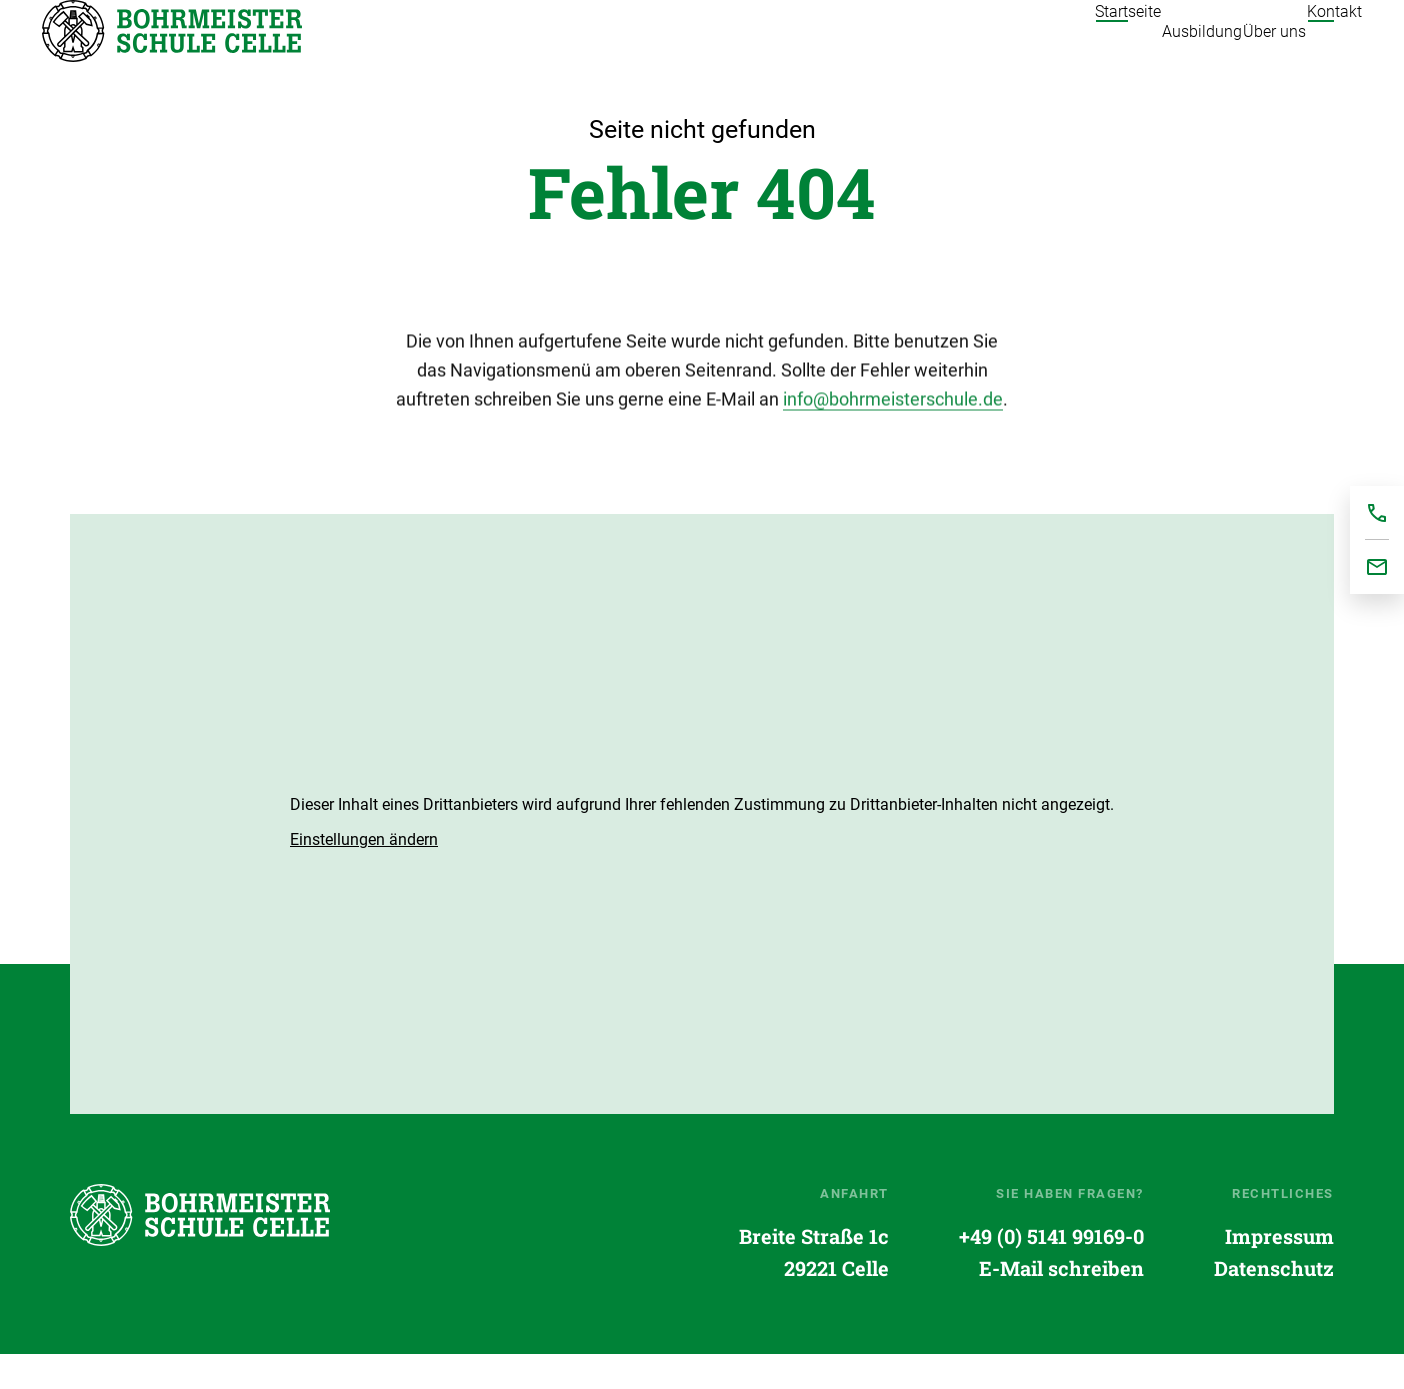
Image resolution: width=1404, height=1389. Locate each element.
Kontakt (1334, 49)
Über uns (1235, 49)
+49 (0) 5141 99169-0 (1051, 1272)
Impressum (1279, 1272)
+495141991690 (1377, 513)
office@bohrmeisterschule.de (1377, 567)
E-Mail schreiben (1061, 1304)
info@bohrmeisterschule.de (893, 438)
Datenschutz (1274, 1304)
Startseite (172, 49)
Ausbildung (1124, 49)
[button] (364, 875)
